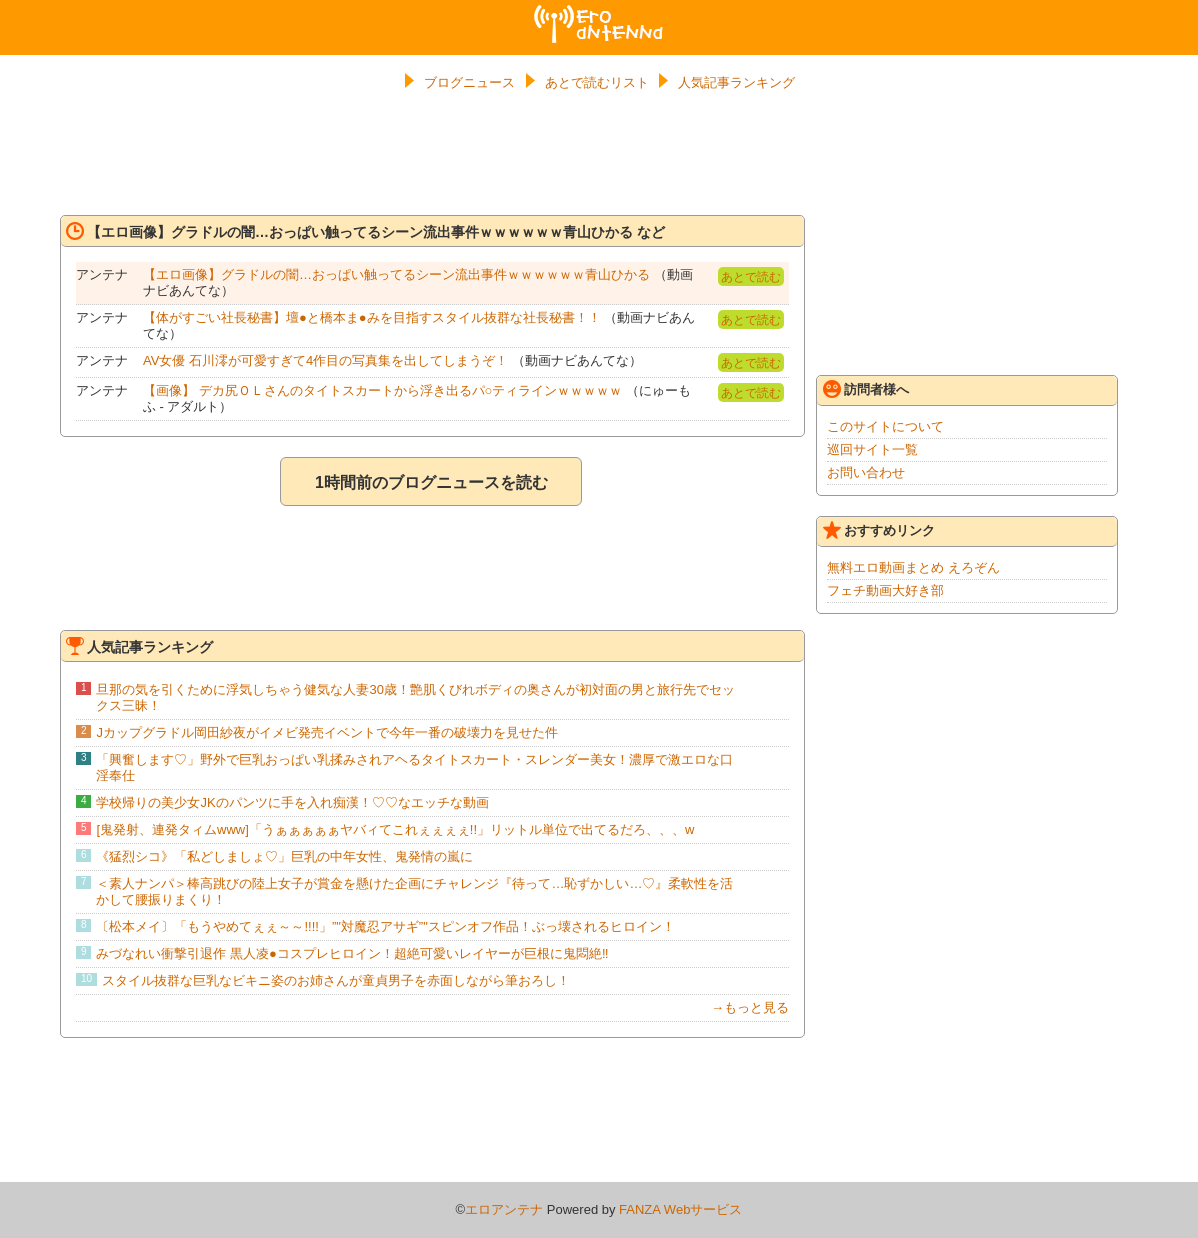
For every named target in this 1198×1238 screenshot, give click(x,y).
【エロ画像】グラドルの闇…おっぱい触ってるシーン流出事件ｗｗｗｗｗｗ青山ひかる (398, 274)
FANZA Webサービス (680, 1209)
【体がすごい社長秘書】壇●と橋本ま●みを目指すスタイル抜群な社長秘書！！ (372, 317)
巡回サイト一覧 (872, 449)
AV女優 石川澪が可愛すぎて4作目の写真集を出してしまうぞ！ (325, 360)
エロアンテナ (599, 13)
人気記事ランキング (736, 82)
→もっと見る (750, 1007)
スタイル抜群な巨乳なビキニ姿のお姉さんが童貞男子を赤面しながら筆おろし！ (336, 980)
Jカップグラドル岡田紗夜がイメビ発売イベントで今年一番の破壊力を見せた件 (327, 732)
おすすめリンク (879, 530)
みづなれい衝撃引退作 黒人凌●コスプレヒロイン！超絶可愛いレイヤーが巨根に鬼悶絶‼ (352, 953)
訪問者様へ (866, 389)
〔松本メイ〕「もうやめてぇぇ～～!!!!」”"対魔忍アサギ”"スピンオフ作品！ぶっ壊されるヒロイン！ (385, 926)
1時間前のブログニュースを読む (431, 482)
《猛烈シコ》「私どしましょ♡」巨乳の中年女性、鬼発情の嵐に (284, 856)
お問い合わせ (866, 472)
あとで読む (751, 277)
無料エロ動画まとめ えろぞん (913, 567)
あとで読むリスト (597, 82)
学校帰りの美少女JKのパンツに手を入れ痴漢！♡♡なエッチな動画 (292, 802)
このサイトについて (885, 426)
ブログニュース (469, 82)
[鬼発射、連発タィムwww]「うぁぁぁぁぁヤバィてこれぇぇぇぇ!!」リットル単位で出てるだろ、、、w (395, 829)
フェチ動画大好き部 (885, 590)
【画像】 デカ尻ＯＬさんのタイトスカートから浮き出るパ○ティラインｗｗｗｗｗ (382, 390)
